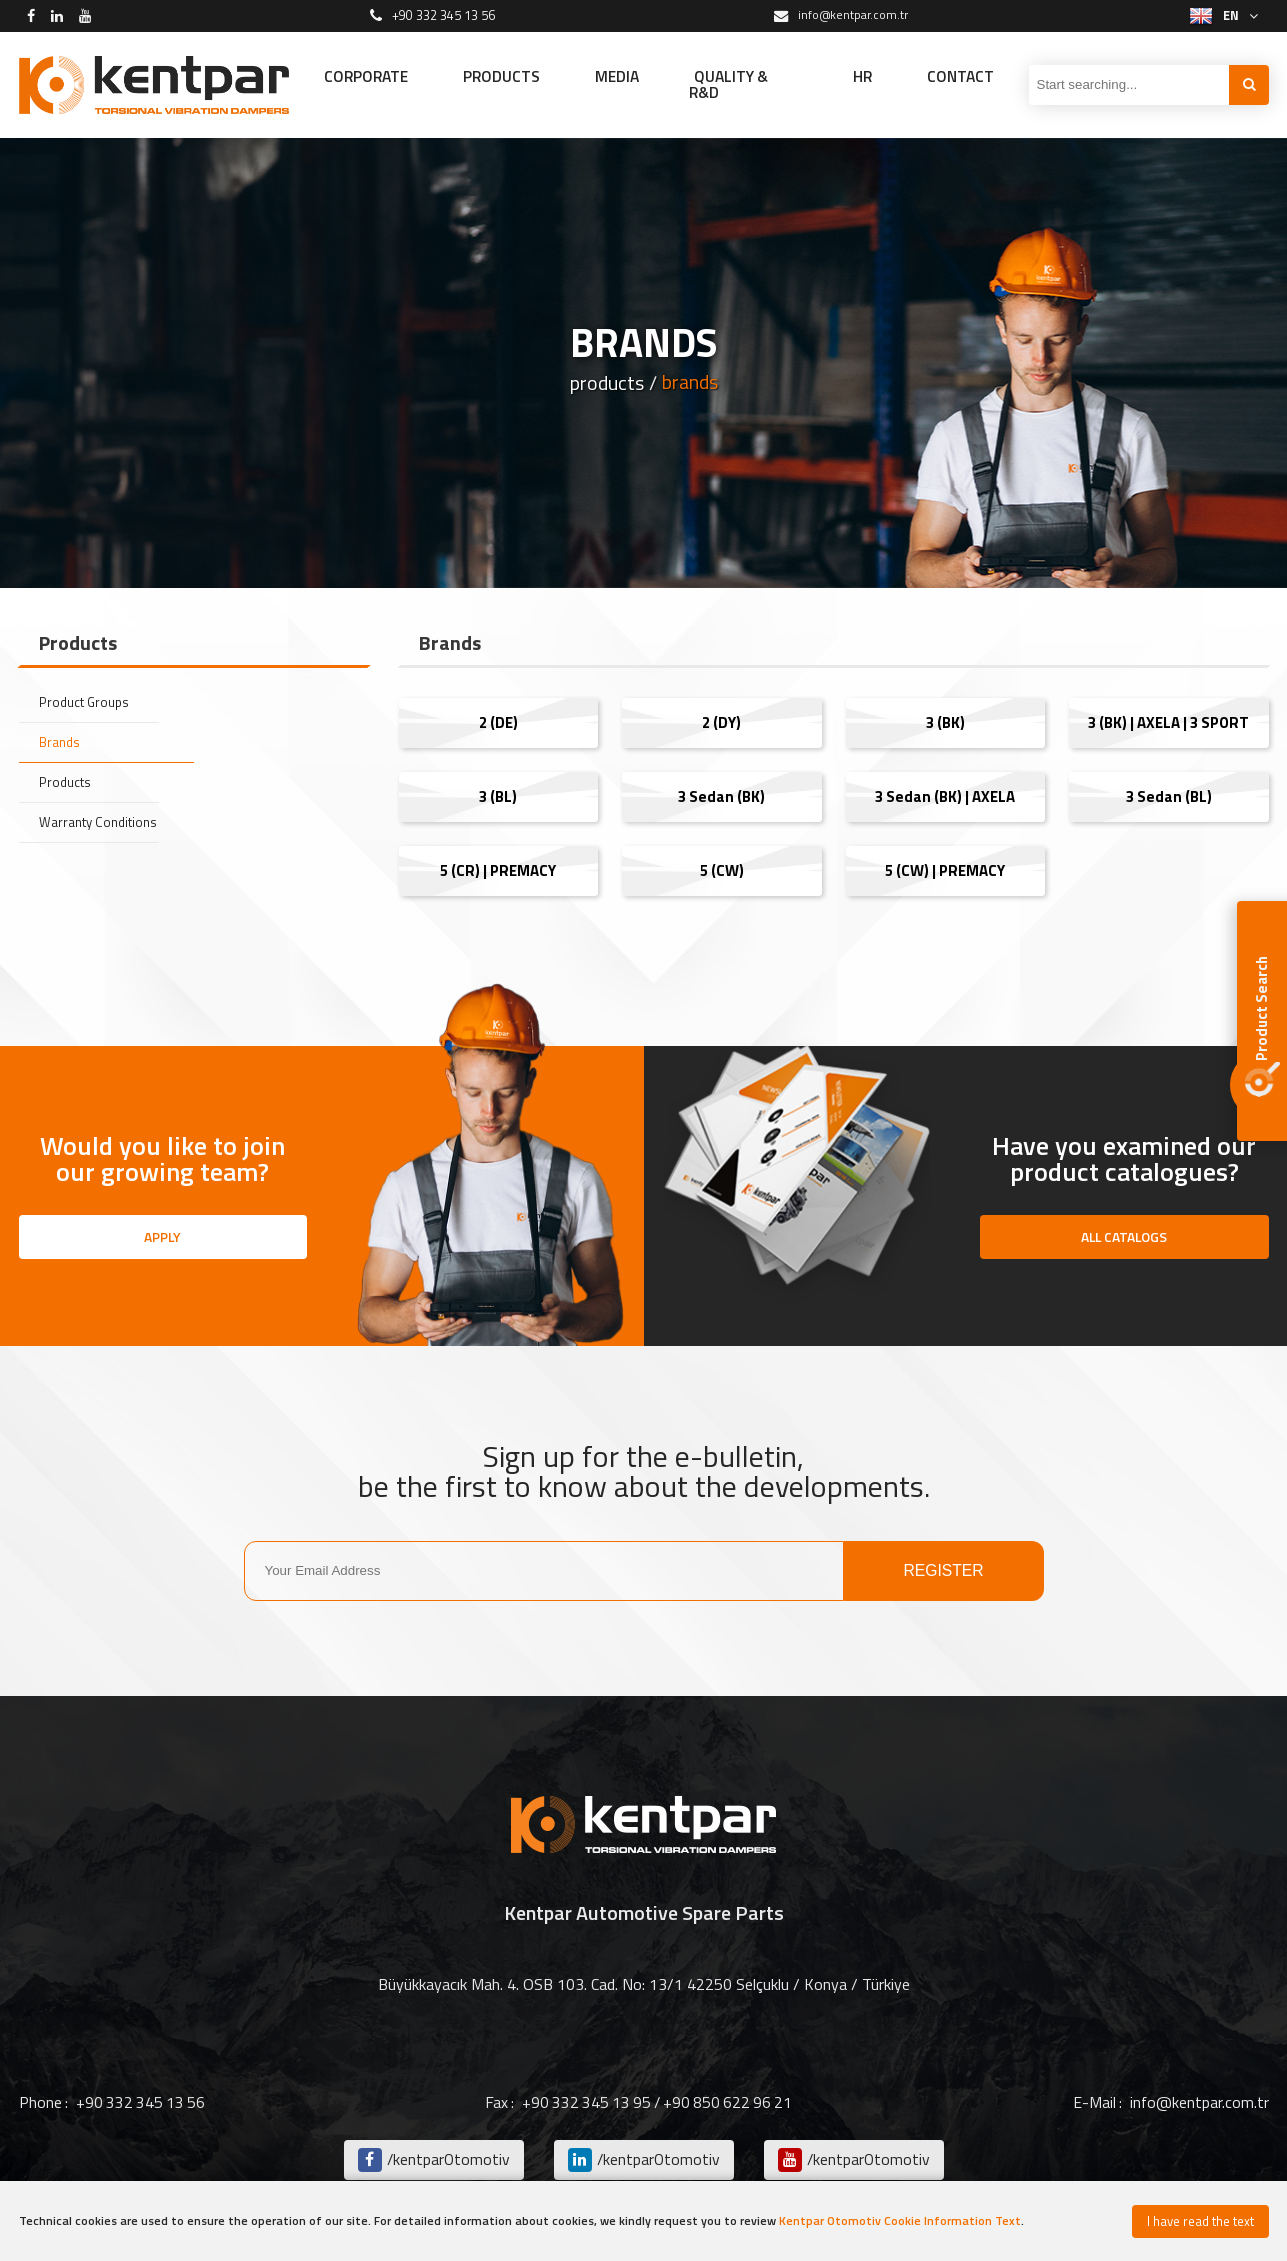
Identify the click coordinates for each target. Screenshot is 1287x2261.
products (606, 383)
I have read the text (1200, 2221)
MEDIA (629, 76)
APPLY (163, 1236)
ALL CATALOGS (1124, 1236)
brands (689, 383)
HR (859, 76)
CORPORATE (368, 76)
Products (65, 782)
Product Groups (85, 702)
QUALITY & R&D (745, 84)
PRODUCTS (509, 76)
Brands (61, 742)
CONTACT (959, 76)
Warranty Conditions (100, 822)
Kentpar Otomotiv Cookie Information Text (900, 2220)
